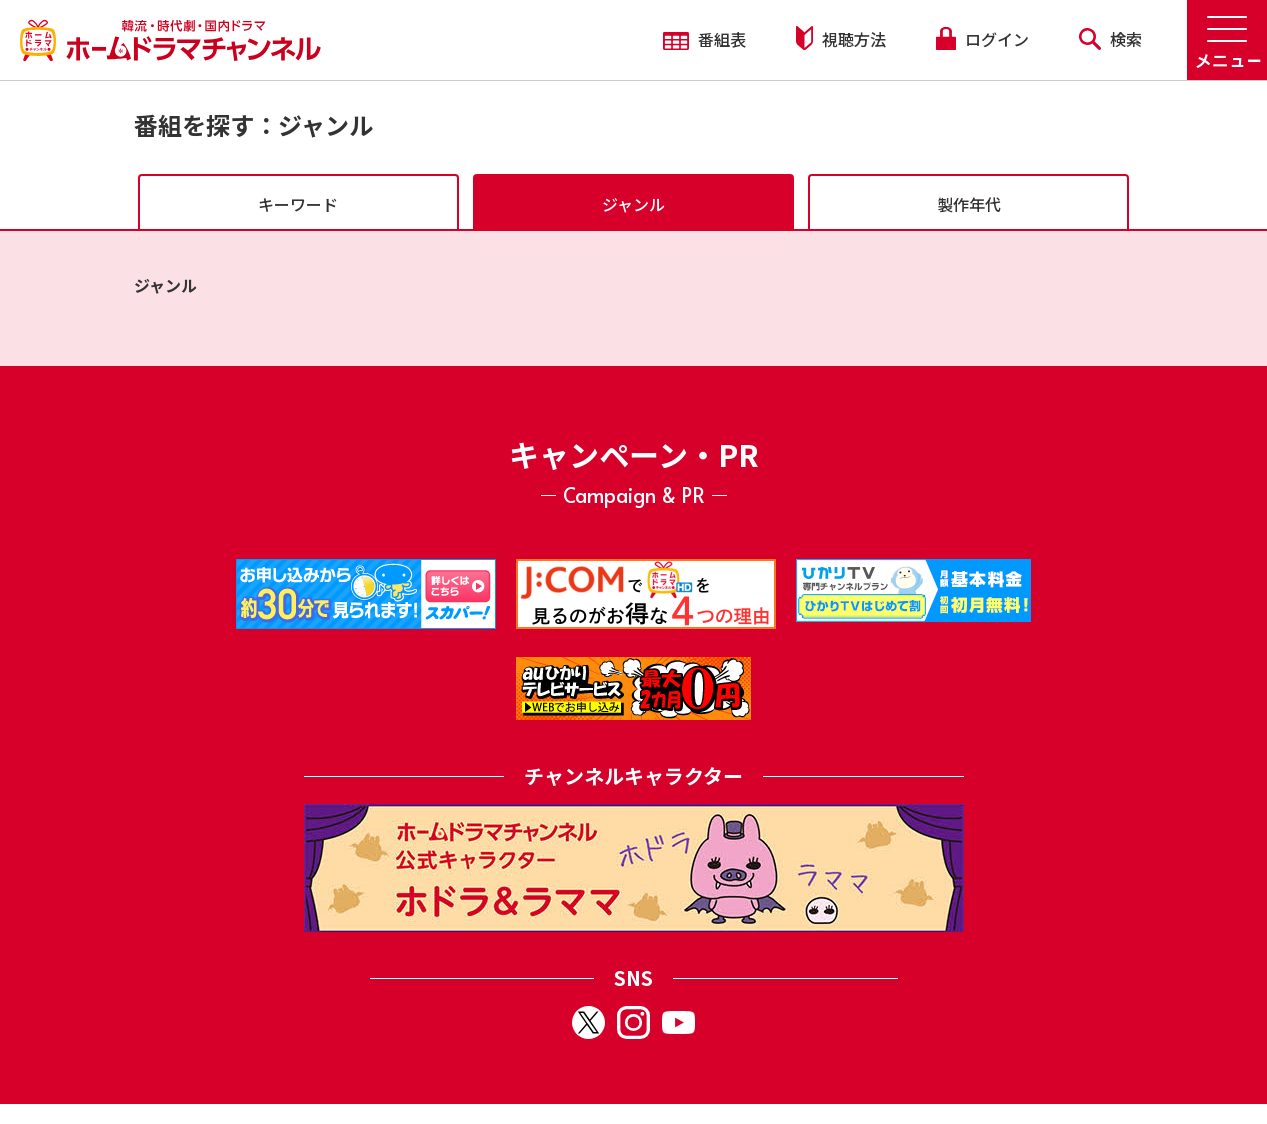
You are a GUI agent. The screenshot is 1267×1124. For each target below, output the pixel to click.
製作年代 (969, 204)
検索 (1110, 39)
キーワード (298, 204)
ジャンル (633, 204)
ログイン (982, 39)
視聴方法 (841, 38)
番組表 (704, 39)
